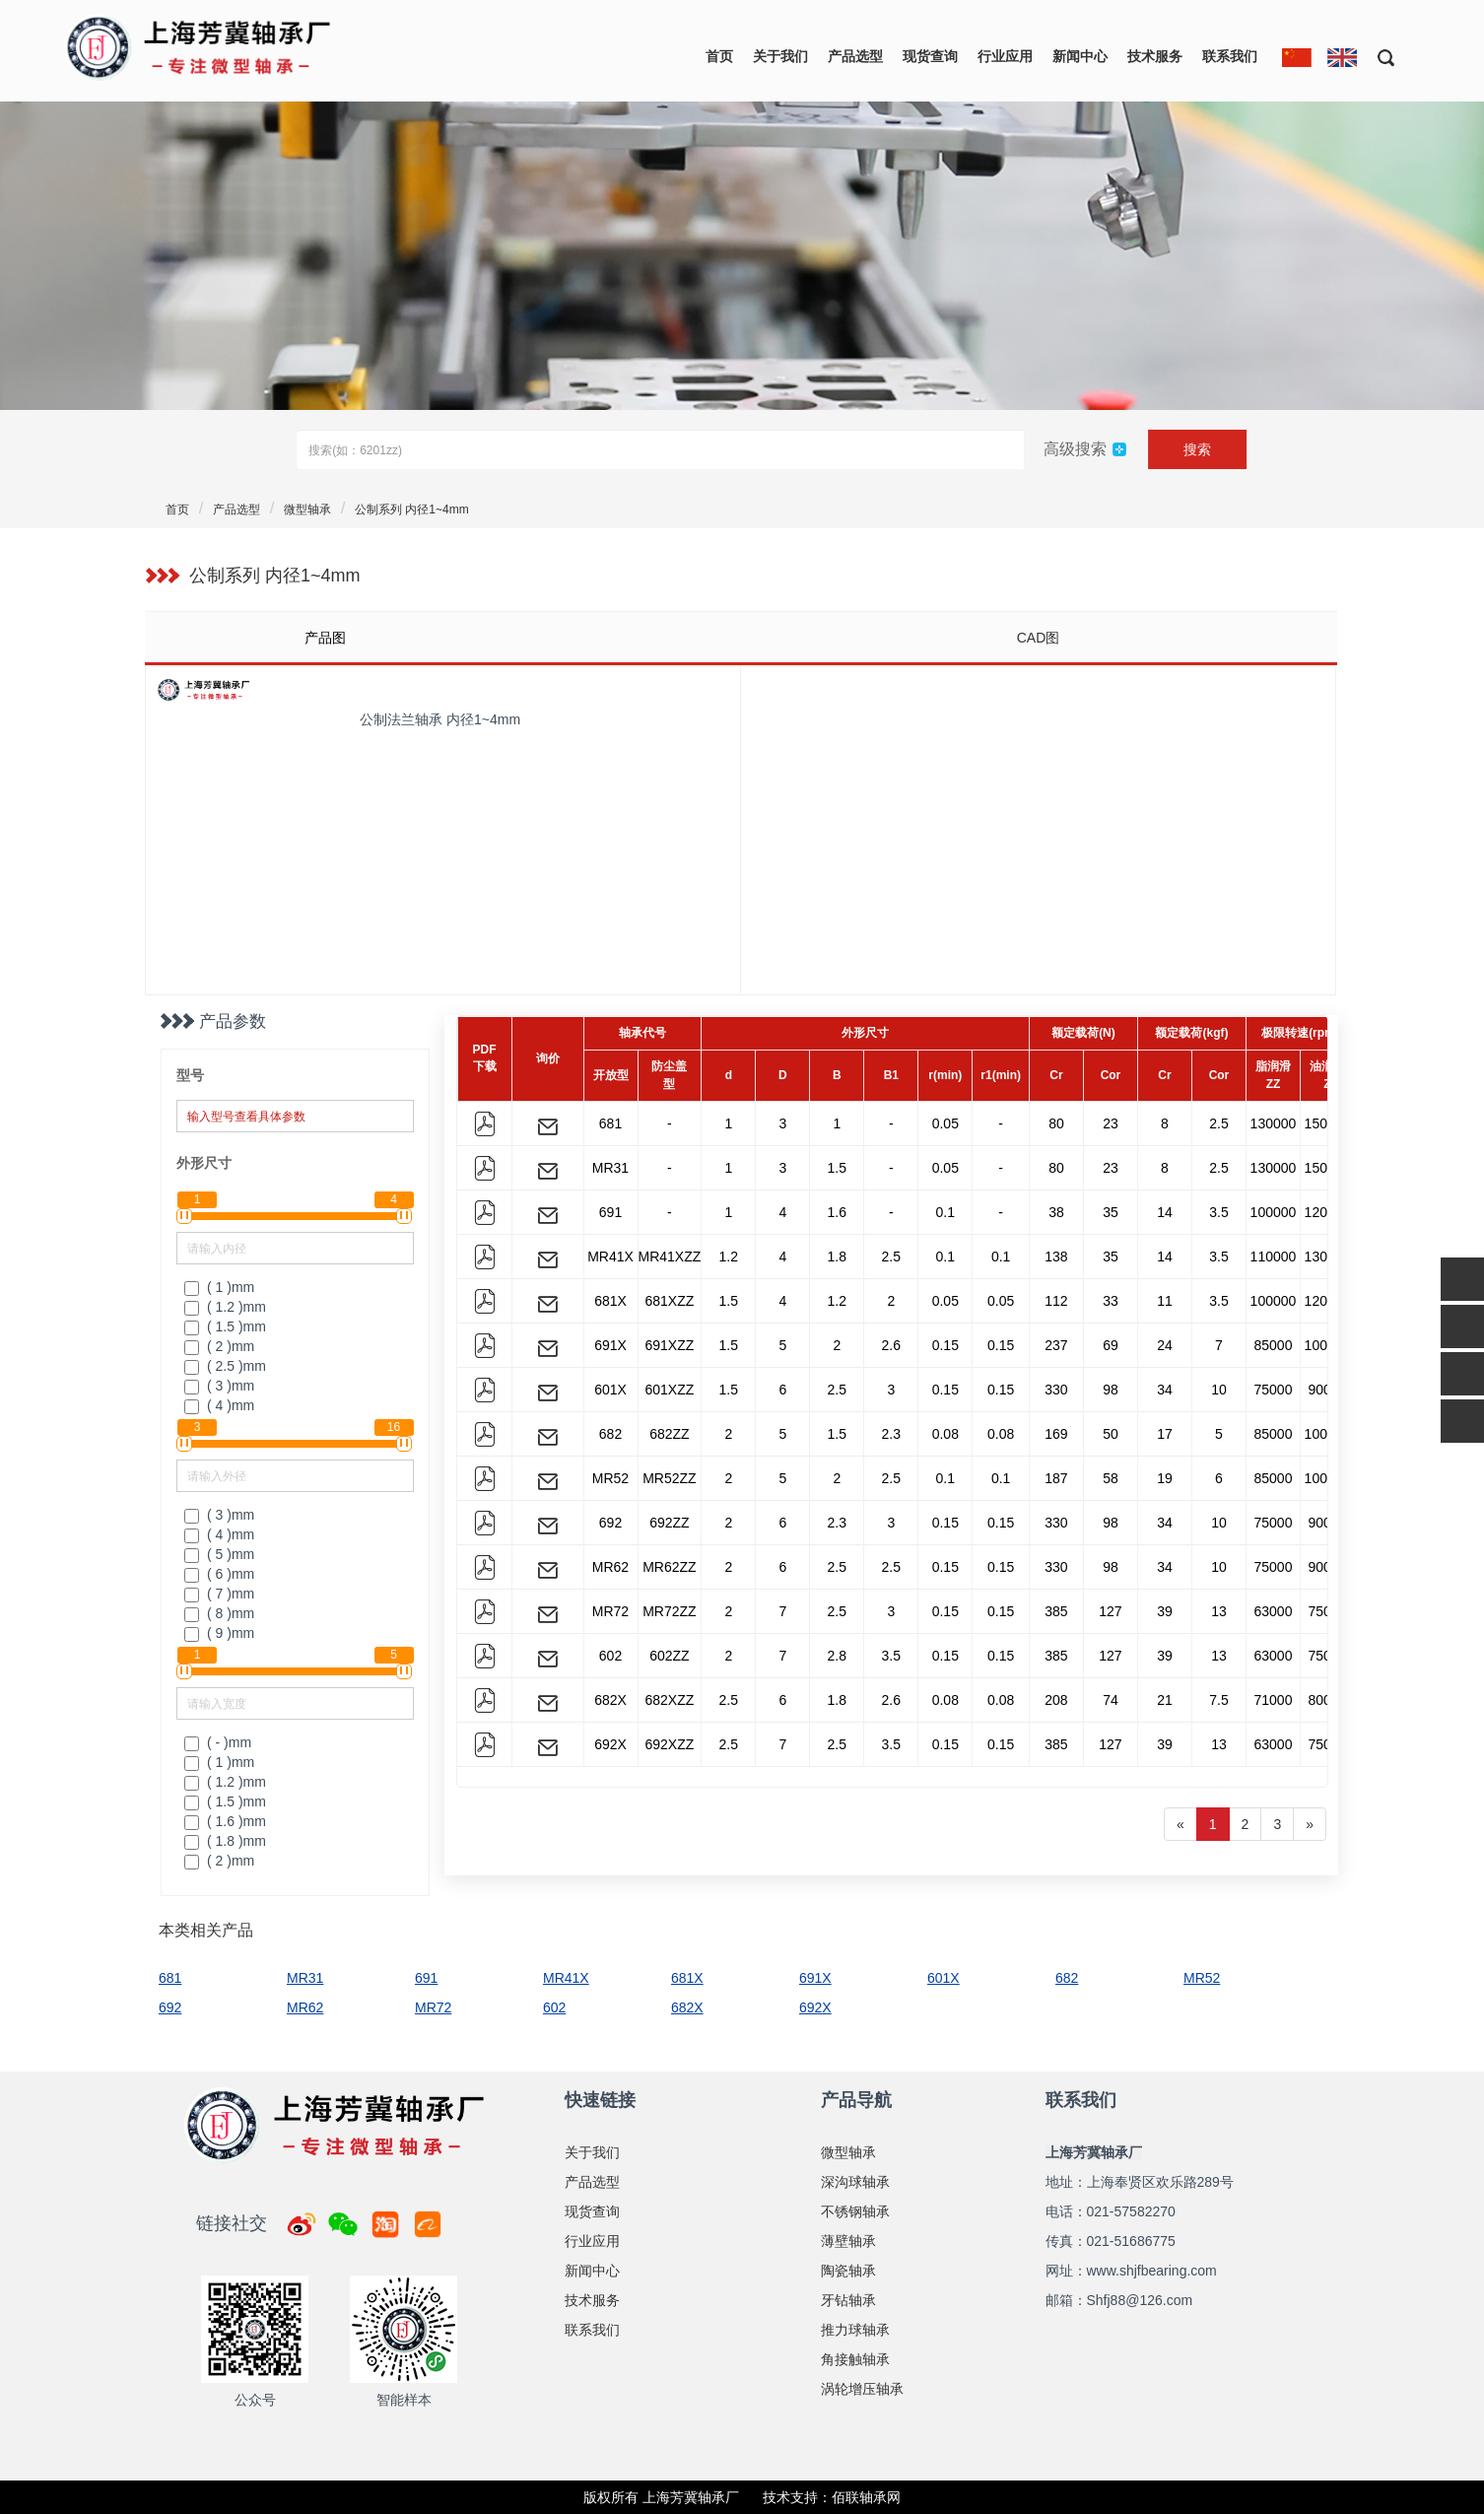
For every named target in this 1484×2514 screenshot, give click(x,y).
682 (610, 1434)
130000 (1273, 1123)
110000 (1273, 1256)
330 (1056, 1389)
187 (1056, 1478)
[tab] (442, 637)
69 (1110, 1345)
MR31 (610, 1168)
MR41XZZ (670, 1256)
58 (1110, 1478)
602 (610, 1656)
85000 (1273, 1345)
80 (1056, 1123)
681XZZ (669, 1301)
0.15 (945, 1345)
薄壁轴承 (848, 2241)
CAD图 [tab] (1038, 637)
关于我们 (780, 56)
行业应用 (1005, 56)
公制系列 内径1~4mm (412, 509)
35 (1110, 1212)
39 (1165, 1611)
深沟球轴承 (855, 2182)
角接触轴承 (855, 2359)
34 (1165, 1389)
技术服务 (1154, 56)
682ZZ (669, 1434)
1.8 (837, 1256)
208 (1056, 1700)
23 (1110, 1123)
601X (610, 1389)
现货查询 (930, 56)
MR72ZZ (669, 1611)
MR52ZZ (669, 1478)
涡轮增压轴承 (862, 2389)
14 (1165, 1212)
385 (1056, 1611)
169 (1056, 1434)
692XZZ (669, 1744)
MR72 (610, 1611)
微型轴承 (307, 509)
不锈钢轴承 (855, 2211)
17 (1165, 1434)
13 (1219, 1611)
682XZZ (669, 1700)
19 (1165, 1478)
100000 (1273, 1212)
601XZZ (669, 1389)
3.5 (1218, 1212)
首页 (719, 56)
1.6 (837, 1212)
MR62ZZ (669, 1567)
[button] (1379, 57)
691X (610, 1345)
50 (1110, 1434)
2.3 (891, 1434)
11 (1165, 1301)
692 (610, 1522)
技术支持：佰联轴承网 (832, 2497)
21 (1165, 1700)
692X (610, 1744)
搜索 (1197, 449)
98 (1110, 1389)
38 (1056, 1212)
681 (610, 1123)
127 (1110, 1611)
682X (610, 1700)
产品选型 (855, 56)
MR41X (610, 1256)
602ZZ (669, 1656)
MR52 (610, 1478)
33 (1110, 1301)
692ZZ (669, 1522)
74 (1110, 1700)
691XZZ (669, 1345)
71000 (1273, 1700)
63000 (1273, 1611)
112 (1056, 1301)
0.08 (945, 1434)
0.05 (945, 1123)
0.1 (945, 1212)
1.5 (837, 1168)
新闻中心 (1080, 56)
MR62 (610, 1567)
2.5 (1218, 1123)
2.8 (837, 1656)
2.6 (891, 1345)
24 (1165, 1345)
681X (610, 1301)
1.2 (728, 1256)
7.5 (1218, 1700)
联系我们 (1229, 56)
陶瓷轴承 (848, 2270)
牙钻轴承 (848, 2300)
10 (1219, 1389)
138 (1056, 1256)
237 (1056, 1345)
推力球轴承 (855, 2330)
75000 (1273, 1389)
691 (610, 1212)
